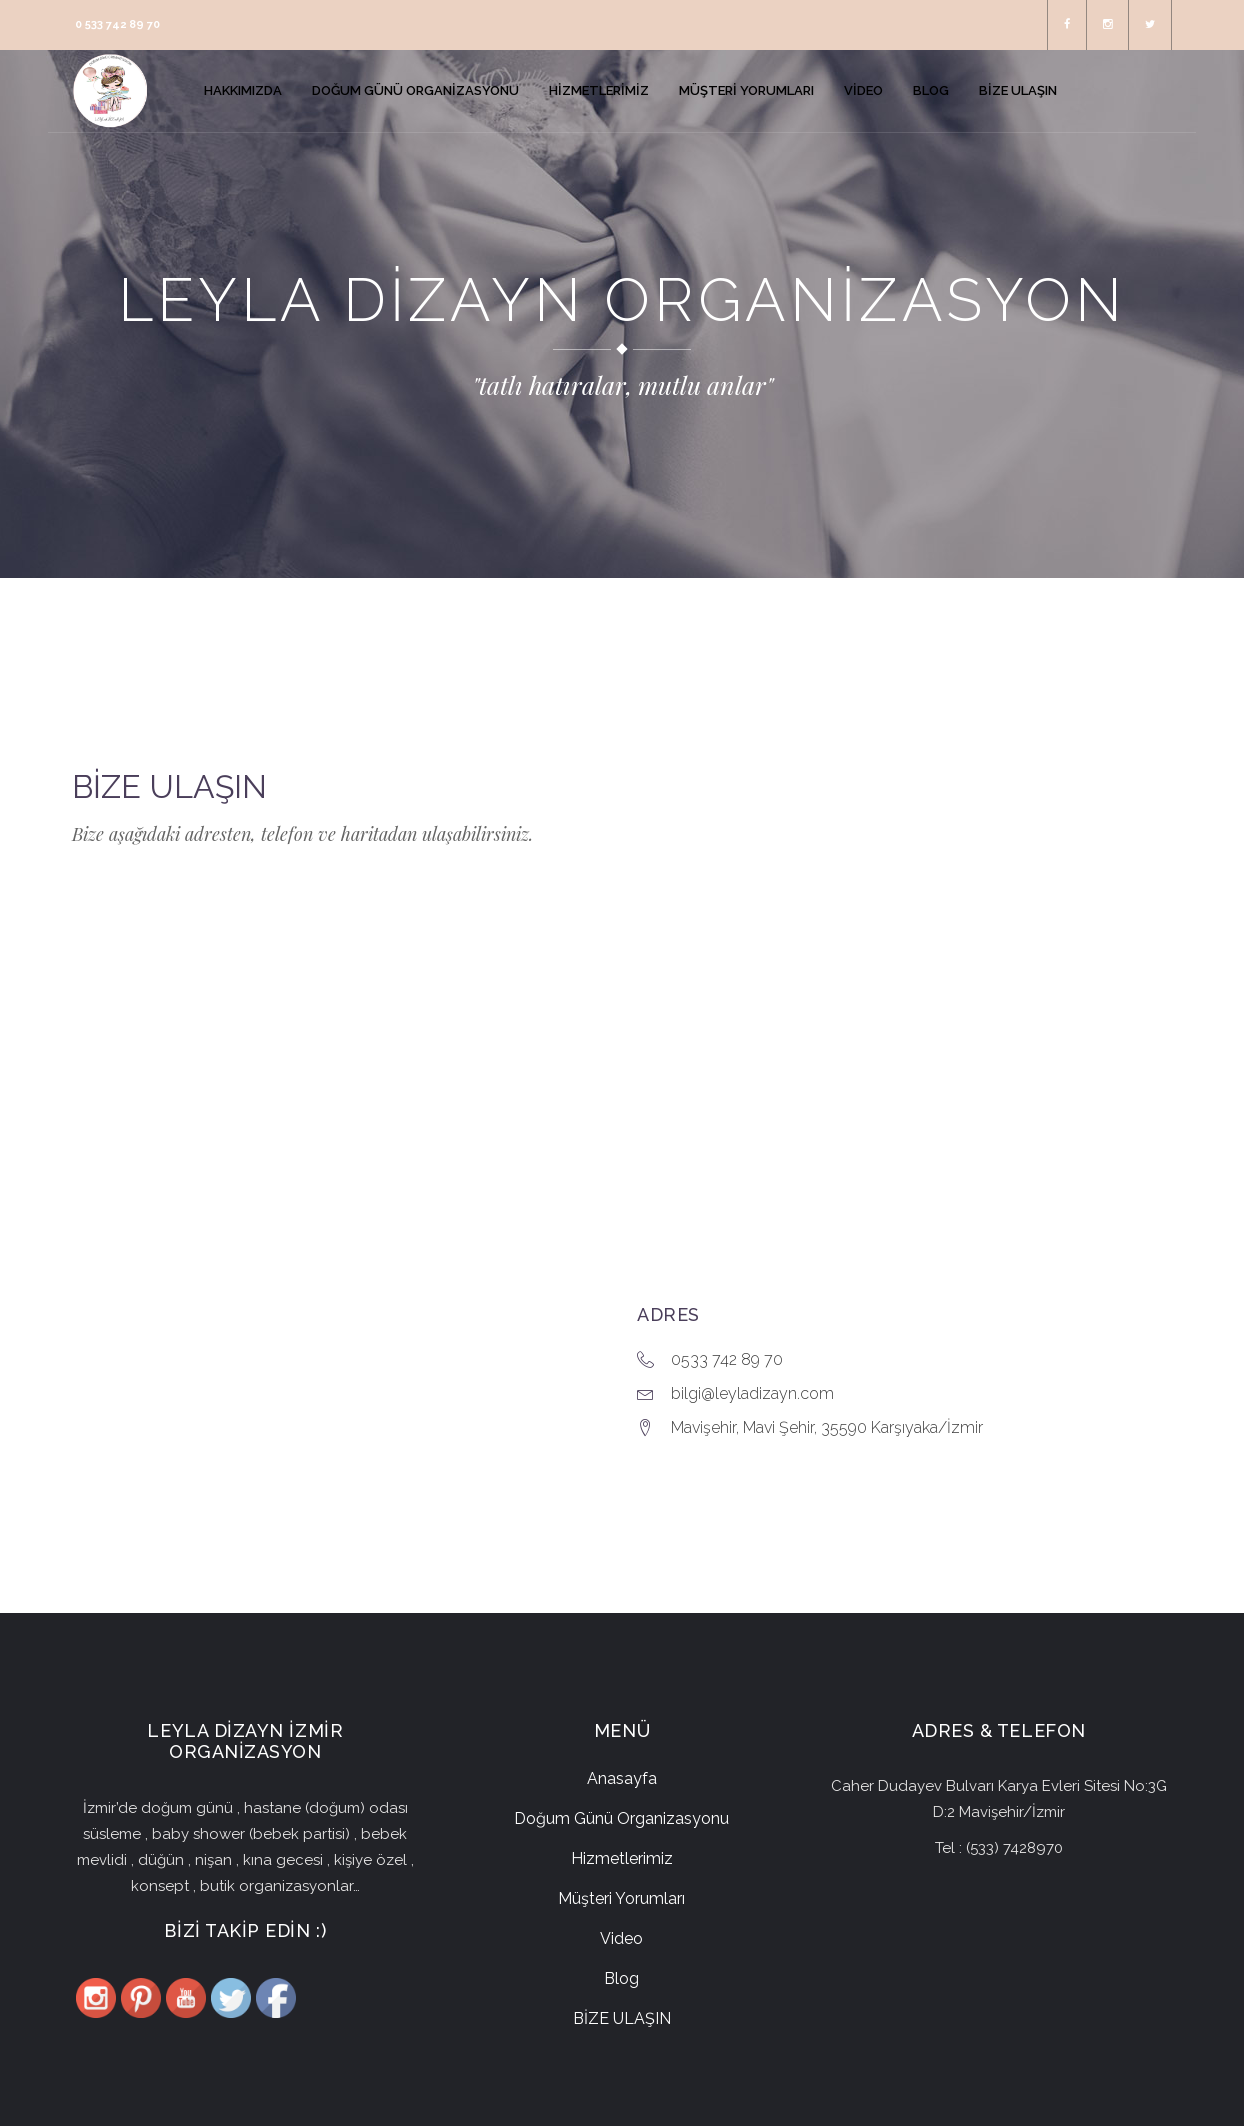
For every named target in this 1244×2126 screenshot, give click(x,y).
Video (621, 1938)
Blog (621, 1978)
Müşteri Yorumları (621, 1898)
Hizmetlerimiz (622, 1858)
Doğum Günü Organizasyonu (621, 1818)
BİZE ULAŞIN (622, 2018)
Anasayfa (622, 1778)
